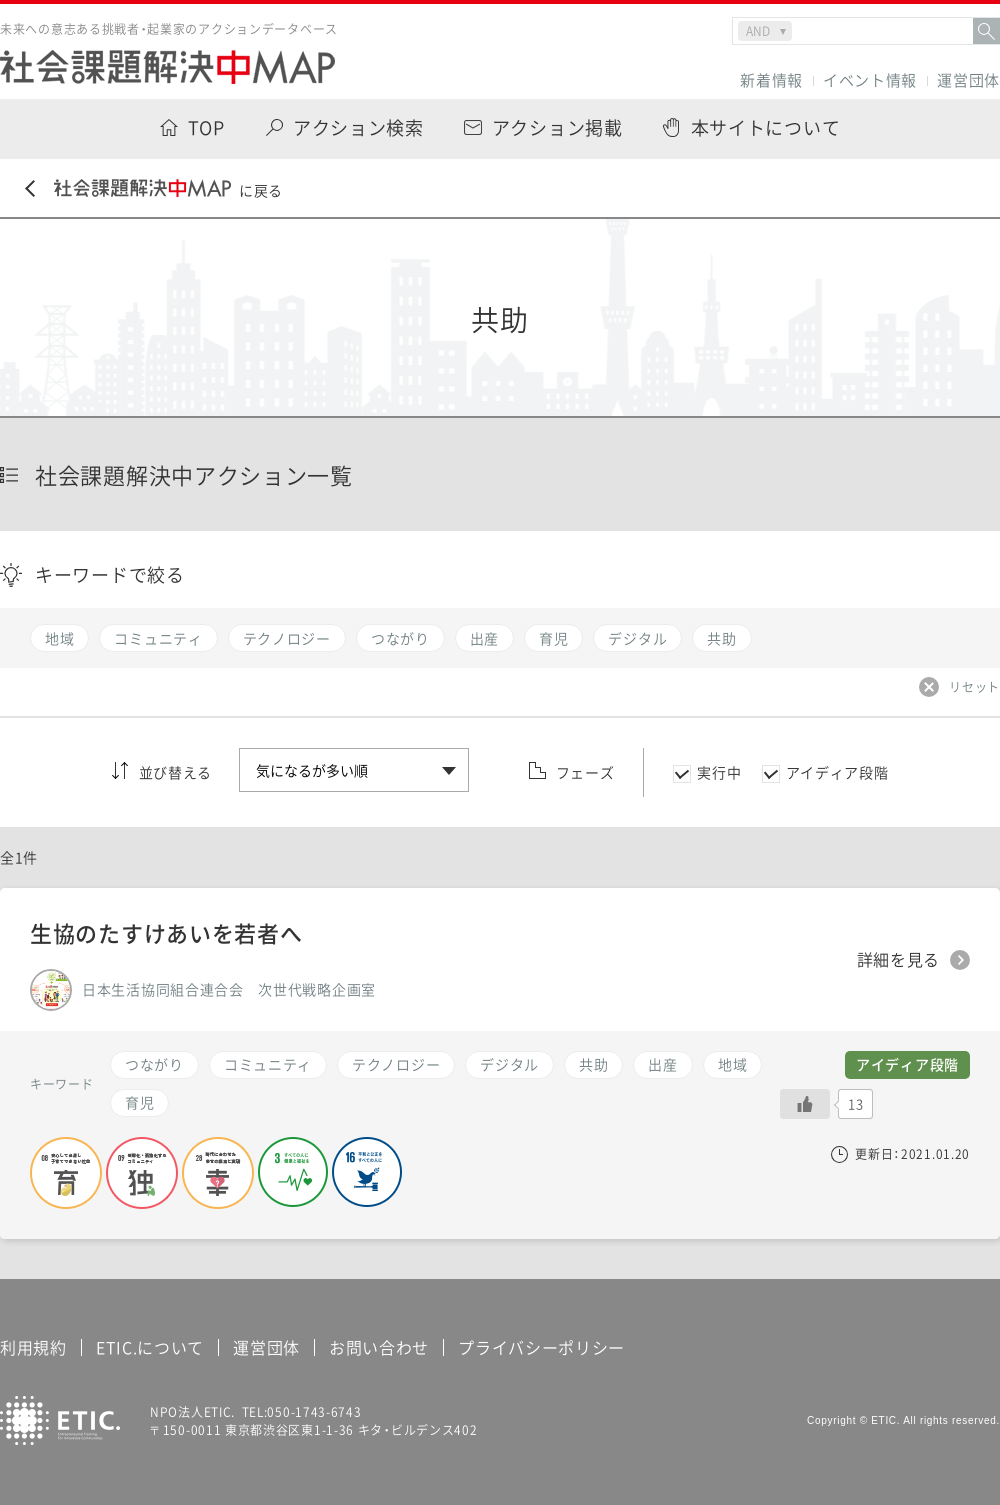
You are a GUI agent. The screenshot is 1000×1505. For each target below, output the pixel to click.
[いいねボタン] (805, 1104)
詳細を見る (899, 960)
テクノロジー (396, 1064)
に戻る (154, 189)
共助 (593, 1064)
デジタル (509, 1064)
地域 (732, 1064)
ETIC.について (150, 1347)
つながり (154, 1064)
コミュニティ (268, 1064)
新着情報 (771, 80)
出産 (662, 1064)
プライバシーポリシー (541, 1347)
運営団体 (968, 80)
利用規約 (33, 1347)
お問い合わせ (379, 1347)
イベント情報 (870, 80)
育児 (139, 1102)
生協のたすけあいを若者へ (166, 932)
